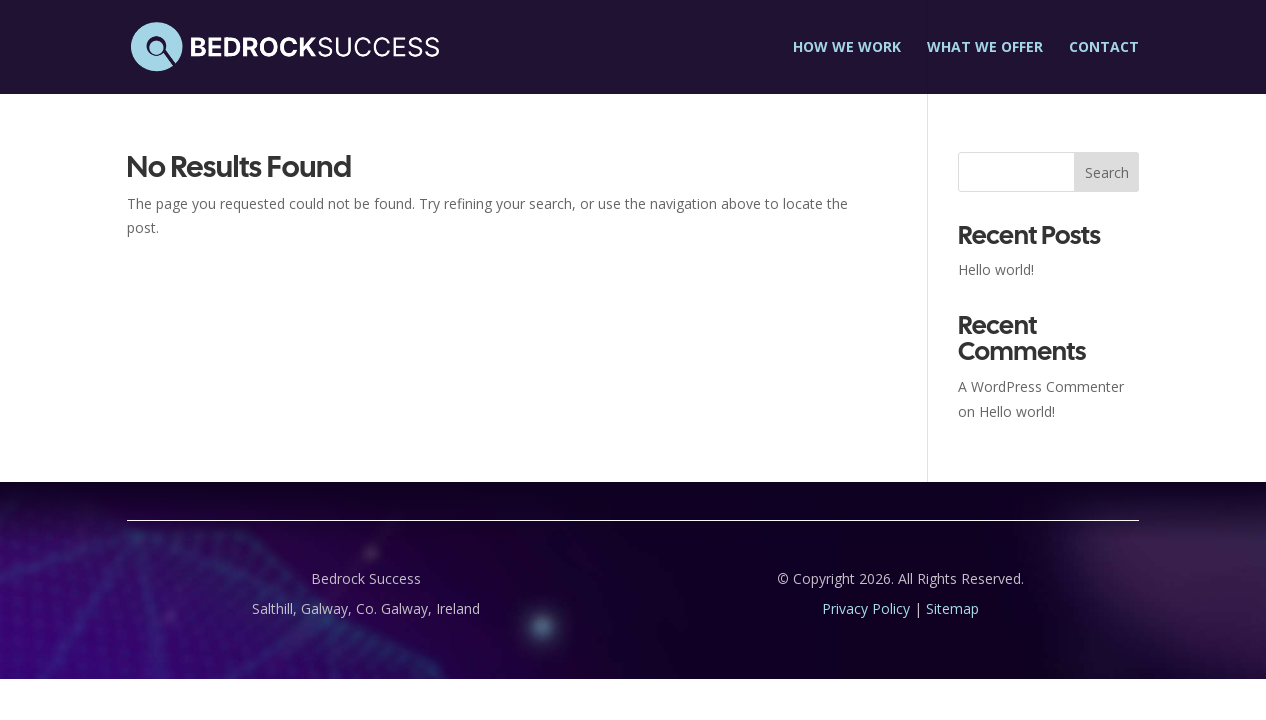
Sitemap (952, 608)
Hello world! (996, 269)
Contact (1104, 48)
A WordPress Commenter (1041, 386)
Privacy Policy (866, 608)
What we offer (985, 48)
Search (1107, 172)
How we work (847, 48)
